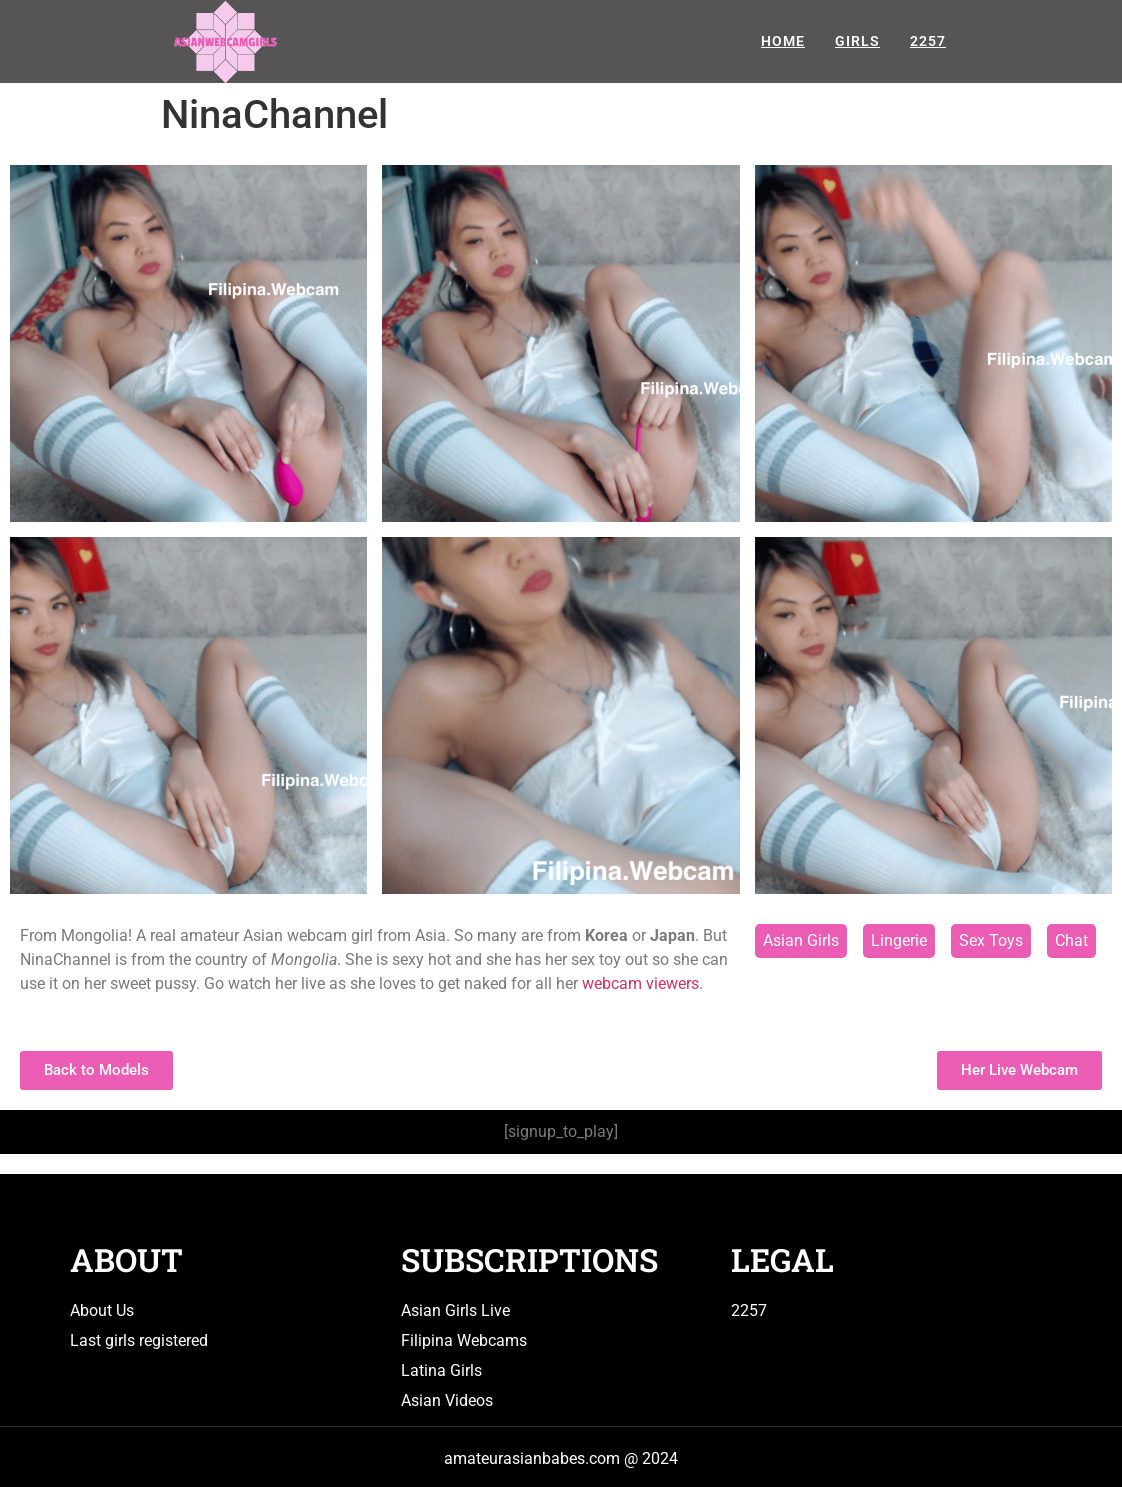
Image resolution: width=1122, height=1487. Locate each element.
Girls (857, 41)
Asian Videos (447, 1400)
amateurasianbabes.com (532, 1458)
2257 (928, 41)
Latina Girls (441, 1370)
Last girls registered (139, 1340)
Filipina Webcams (464, 1340)
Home (783, 41)
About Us (102, 1310)
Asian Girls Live (455, 1310)
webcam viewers (640, 983)
